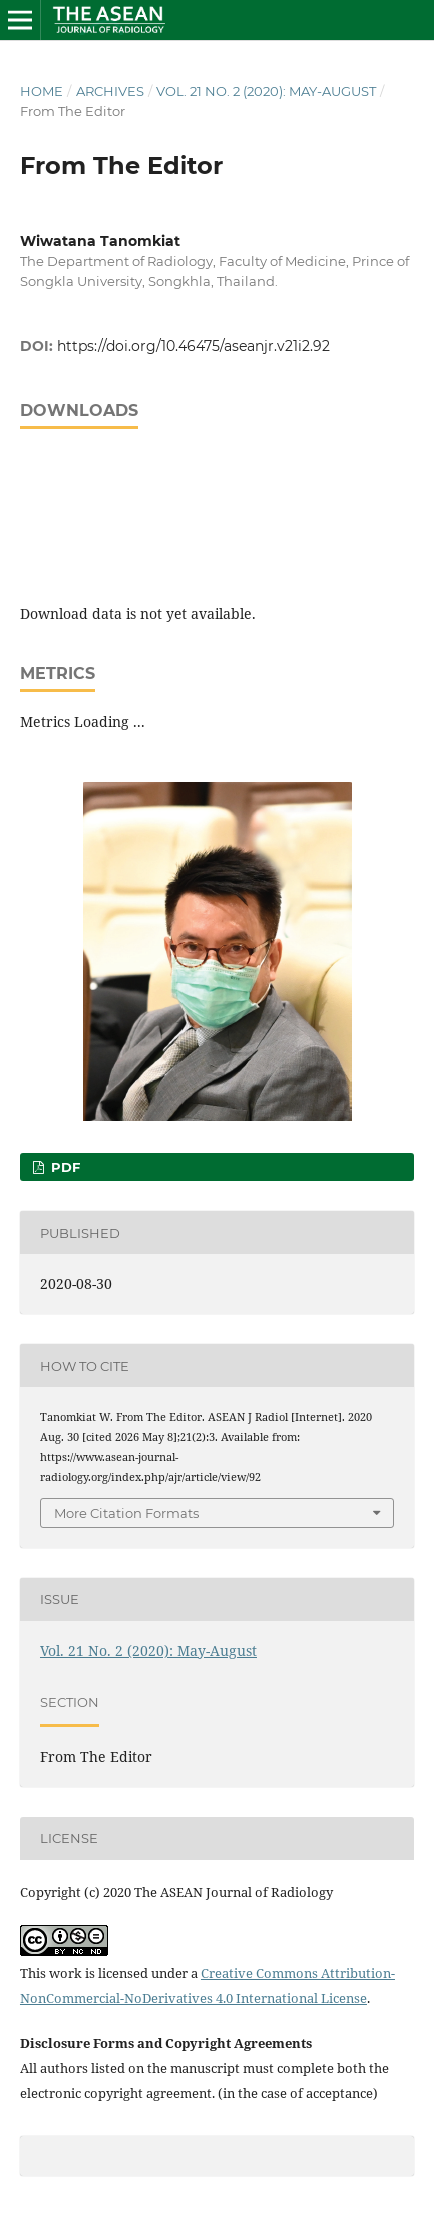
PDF (63, 1167)
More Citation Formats (126, 1513)
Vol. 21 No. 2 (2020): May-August (266, 91)
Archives (110, 91)
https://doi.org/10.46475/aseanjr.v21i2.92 (193, 346)
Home (41, 91)
